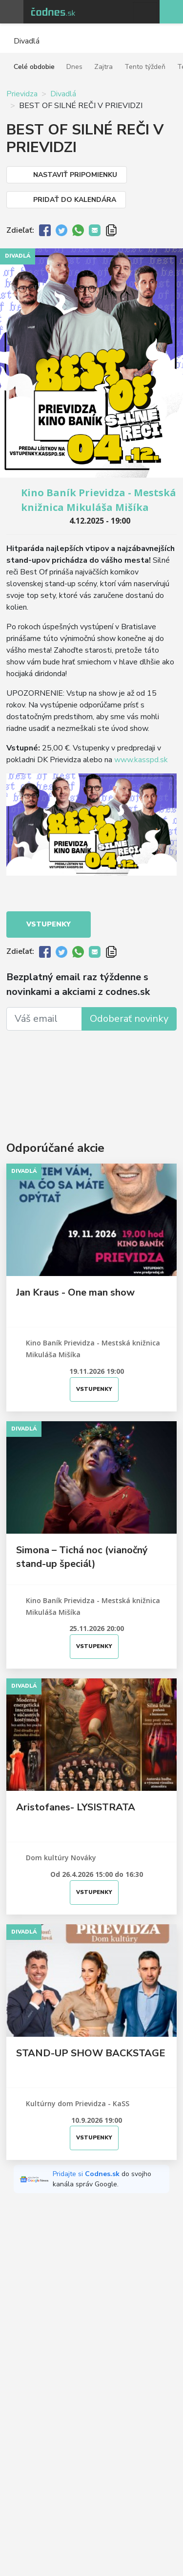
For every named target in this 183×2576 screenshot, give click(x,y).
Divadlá (63, 93)
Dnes (74, 66)
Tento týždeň (144, 66)
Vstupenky (48, 924)
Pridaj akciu (171, 11)
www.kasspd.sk (141, 759)
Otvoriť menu (11, 11)
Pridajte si (87, 2174)
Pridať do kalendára (74, 199)
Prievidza (22, 93)
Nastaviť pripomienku (75, 174)
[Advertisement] (91, 1073)
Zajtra (103, 66)
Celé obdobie (34, 66)
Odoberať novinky (129, 1018)
